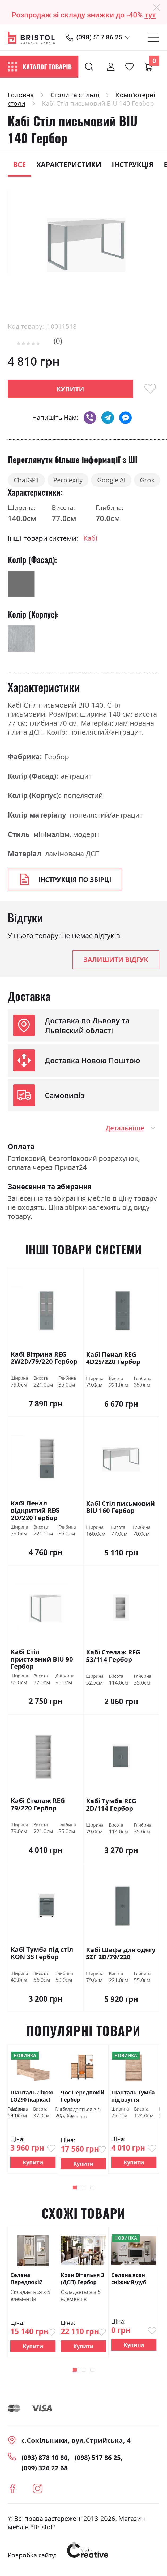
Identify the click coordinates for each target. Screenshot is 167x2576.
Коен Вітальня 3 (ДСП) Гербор (82, 2279)
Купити (33, 2163)
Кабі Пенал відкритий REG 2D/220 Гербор (35, 1511)
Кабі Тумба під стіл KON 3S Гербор (42, 1954)
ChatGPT (28, 480)
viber (90, 417)
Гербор (56, 757)
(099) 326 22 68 (45, 2469)
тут (150, 15)
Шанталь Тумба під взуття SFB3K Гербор (133, 2097)
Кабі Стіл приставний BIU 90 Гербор (42, 1660)
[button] (74, 2188)
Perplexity (73, 480)
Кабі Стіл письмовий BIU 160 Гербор (120, 1508)
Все (19, 164)
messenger (125, 417)
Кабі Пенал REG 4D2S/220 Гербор (113, 1359)
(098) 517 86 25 (99, 37)
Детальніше (125, 1129)
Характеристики (68, 164)
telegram (107, 417)
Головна (21, 95)
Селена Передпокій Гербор (26, 2279)
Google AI (120, 480)
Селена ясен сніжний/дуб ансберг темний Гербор (133, 2279)
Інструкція (132, 164)
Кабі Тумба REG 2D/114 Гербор (111, 1805)
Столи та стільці (74, 95)
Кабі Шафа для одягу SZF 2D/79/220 (121, 1954)
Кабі (90, 538)
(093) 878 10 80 (45, 2458)
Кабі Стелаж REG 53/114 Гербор (113, 1656)
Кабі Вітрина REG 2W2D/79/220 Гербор (44, 1359)
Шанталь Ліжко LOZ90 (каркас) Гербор (31, 2097)
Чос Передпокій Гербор (82, 2097)
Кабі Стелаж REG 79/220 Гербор (38, 1805)
